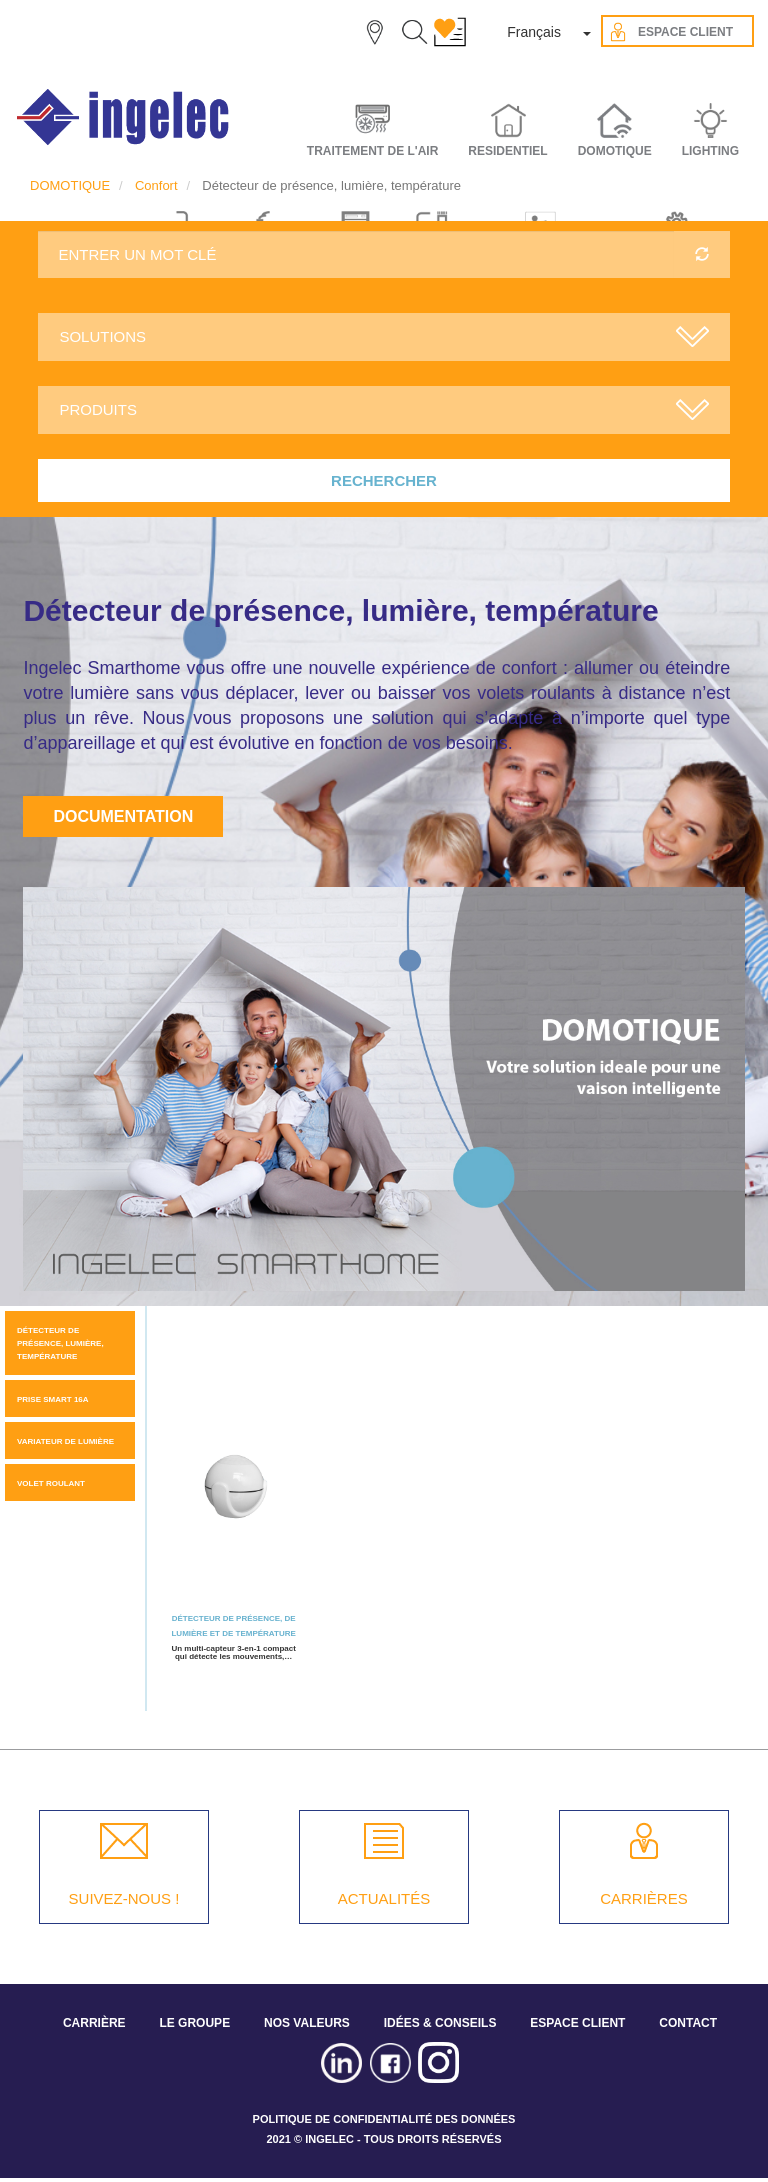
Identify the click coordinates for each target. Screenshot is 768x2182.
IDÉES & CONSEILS (440, 2023)
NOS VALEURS (307, 2023)
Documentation (123, 816)
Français (534, 32)
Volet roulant (51, 1483)
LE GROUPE (194, 2023)
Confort (156, 185)
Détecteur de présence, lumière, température (60, 1343)
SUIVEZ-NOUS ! (124, 1898)
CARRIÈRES (644, 1898)
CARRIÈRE (94, 2023)
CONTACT (688, 2023)
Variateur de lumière (65, 1441)
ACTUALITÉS (384, 1898)
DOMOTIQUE (70, 185)
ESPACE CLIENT (577, 2023)
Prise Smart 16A (53, 1399)
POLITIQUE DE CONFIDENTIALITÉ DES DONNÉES (384, 2119)
